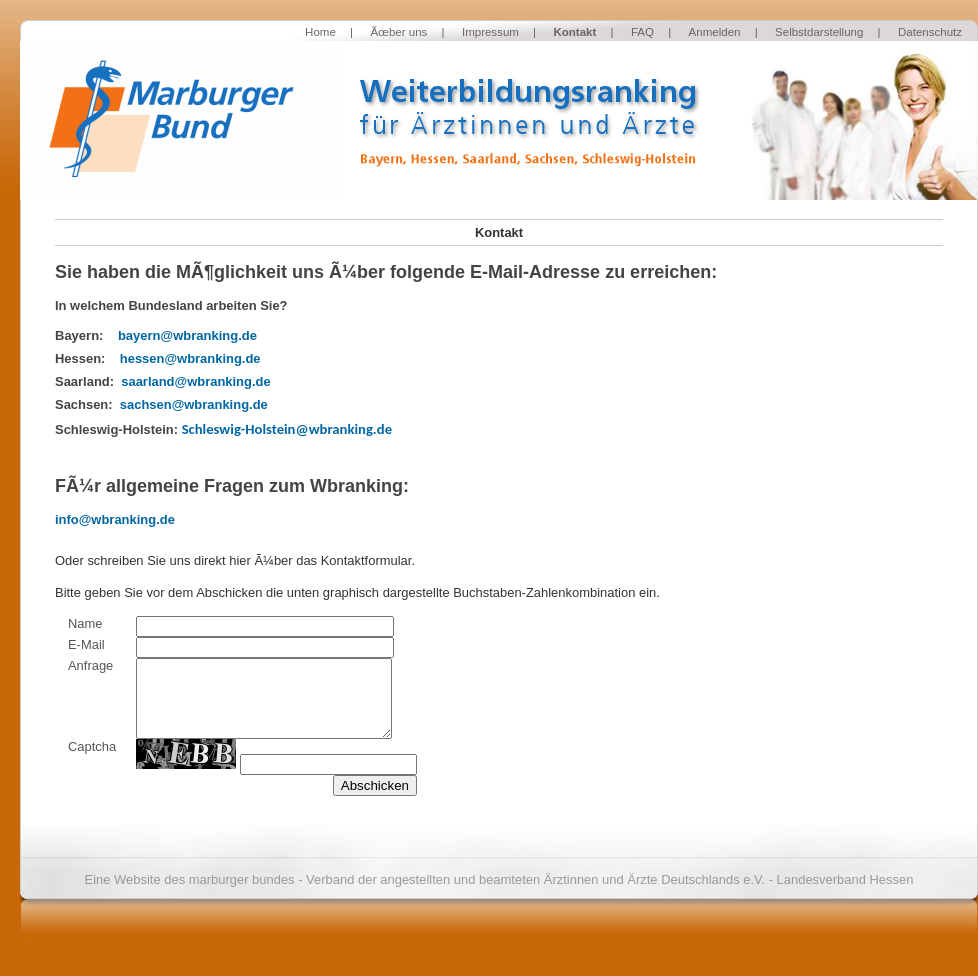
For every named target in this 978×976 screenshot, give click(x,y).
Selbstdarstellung (819, 32)
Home (320, 32)
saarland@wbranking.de (195, 381)
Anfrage (90, 665)
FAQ (642, 32)
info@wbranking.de (115, 519)
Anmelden (715, 32)
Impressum (490, 32)
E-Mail (86, 644)
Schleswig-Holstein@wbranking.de (287, 429)
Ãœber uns (398, 32)
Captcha (92, 746)
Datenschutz (930, 32)
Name (85, 623)
